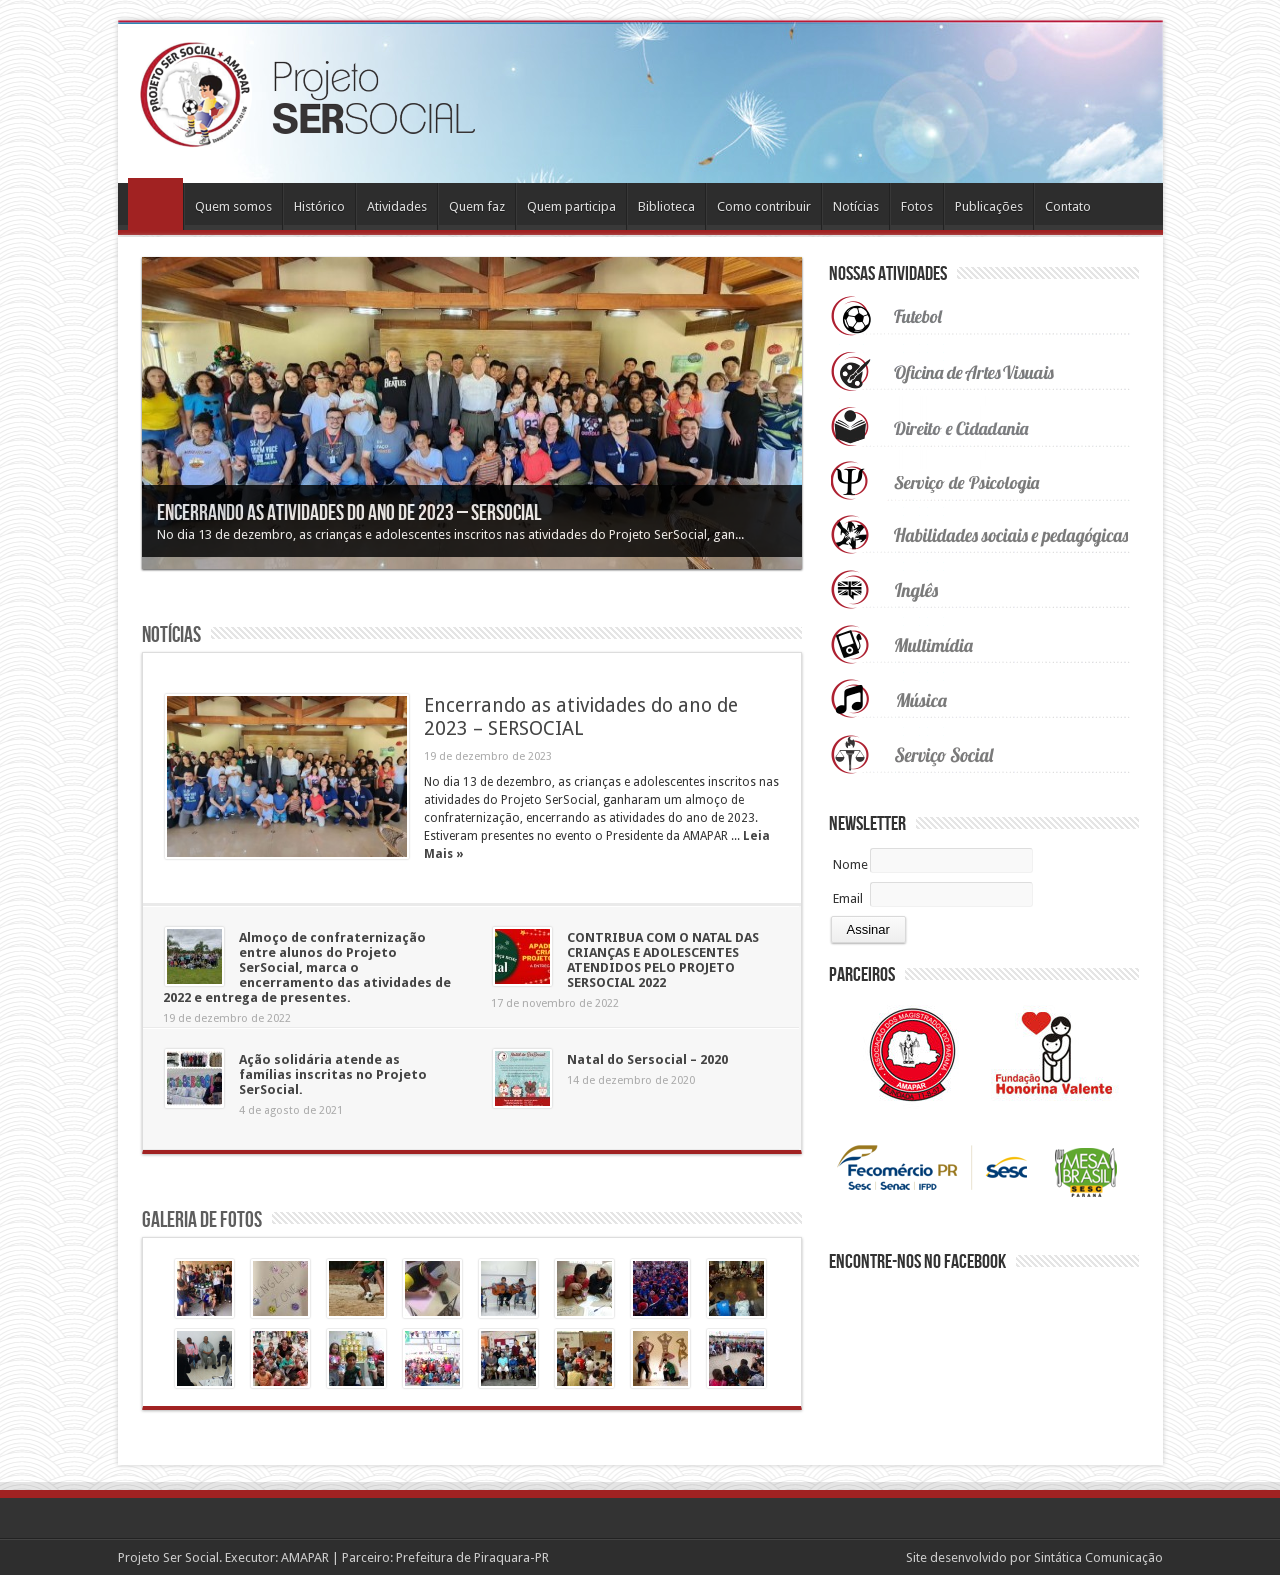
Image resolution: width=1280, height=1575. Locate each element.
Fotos (917, 206)
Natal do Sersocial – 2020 (647, 1059)
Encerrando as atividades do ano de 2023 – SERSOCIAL (349, 513)
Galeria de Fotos (202, 1220)
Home (155, 204)
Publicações (989, 206)
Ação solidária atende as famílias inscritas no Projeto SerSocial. (333, 1074)
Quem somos (233, 206)
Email (848, 898)
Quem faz (477, 206)
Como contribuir (764, 206)
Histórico (319, 206)
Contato (1068, 206)
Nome (850, 864)
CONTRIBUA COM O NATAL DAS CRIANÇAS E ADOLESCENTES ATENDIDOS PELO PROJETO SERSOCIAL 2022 (663, 960)
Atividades (397, 206)
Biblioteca (666, 206)
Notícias (856, 206)
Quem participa (571, 206)
